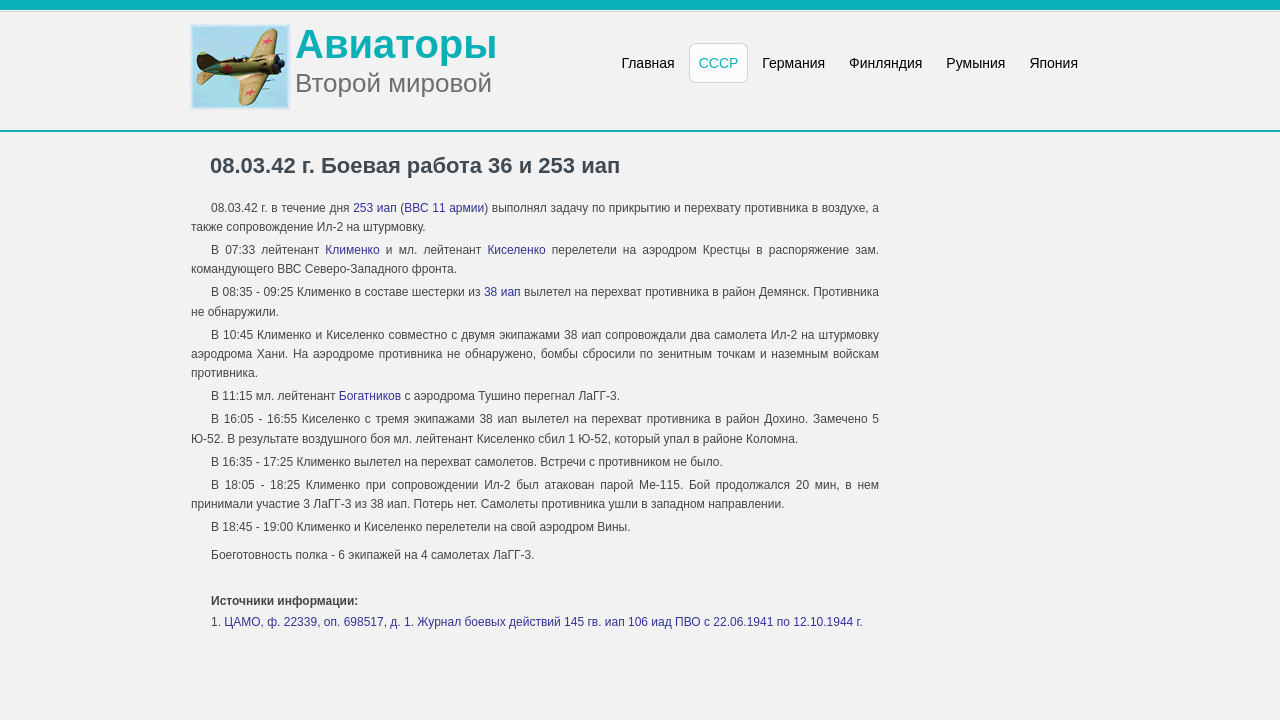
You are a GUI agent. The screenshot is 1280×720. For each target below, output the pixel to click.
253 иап (375, 208)
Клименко (352, 250)
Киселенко (516, 250)
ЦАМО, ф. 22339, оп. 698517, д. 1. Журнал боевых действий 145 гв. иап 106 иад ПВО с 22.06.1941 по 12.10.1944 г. (543, 622)
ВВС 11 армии (444, 208)
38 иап (502, 292)
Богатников (370, 396)
